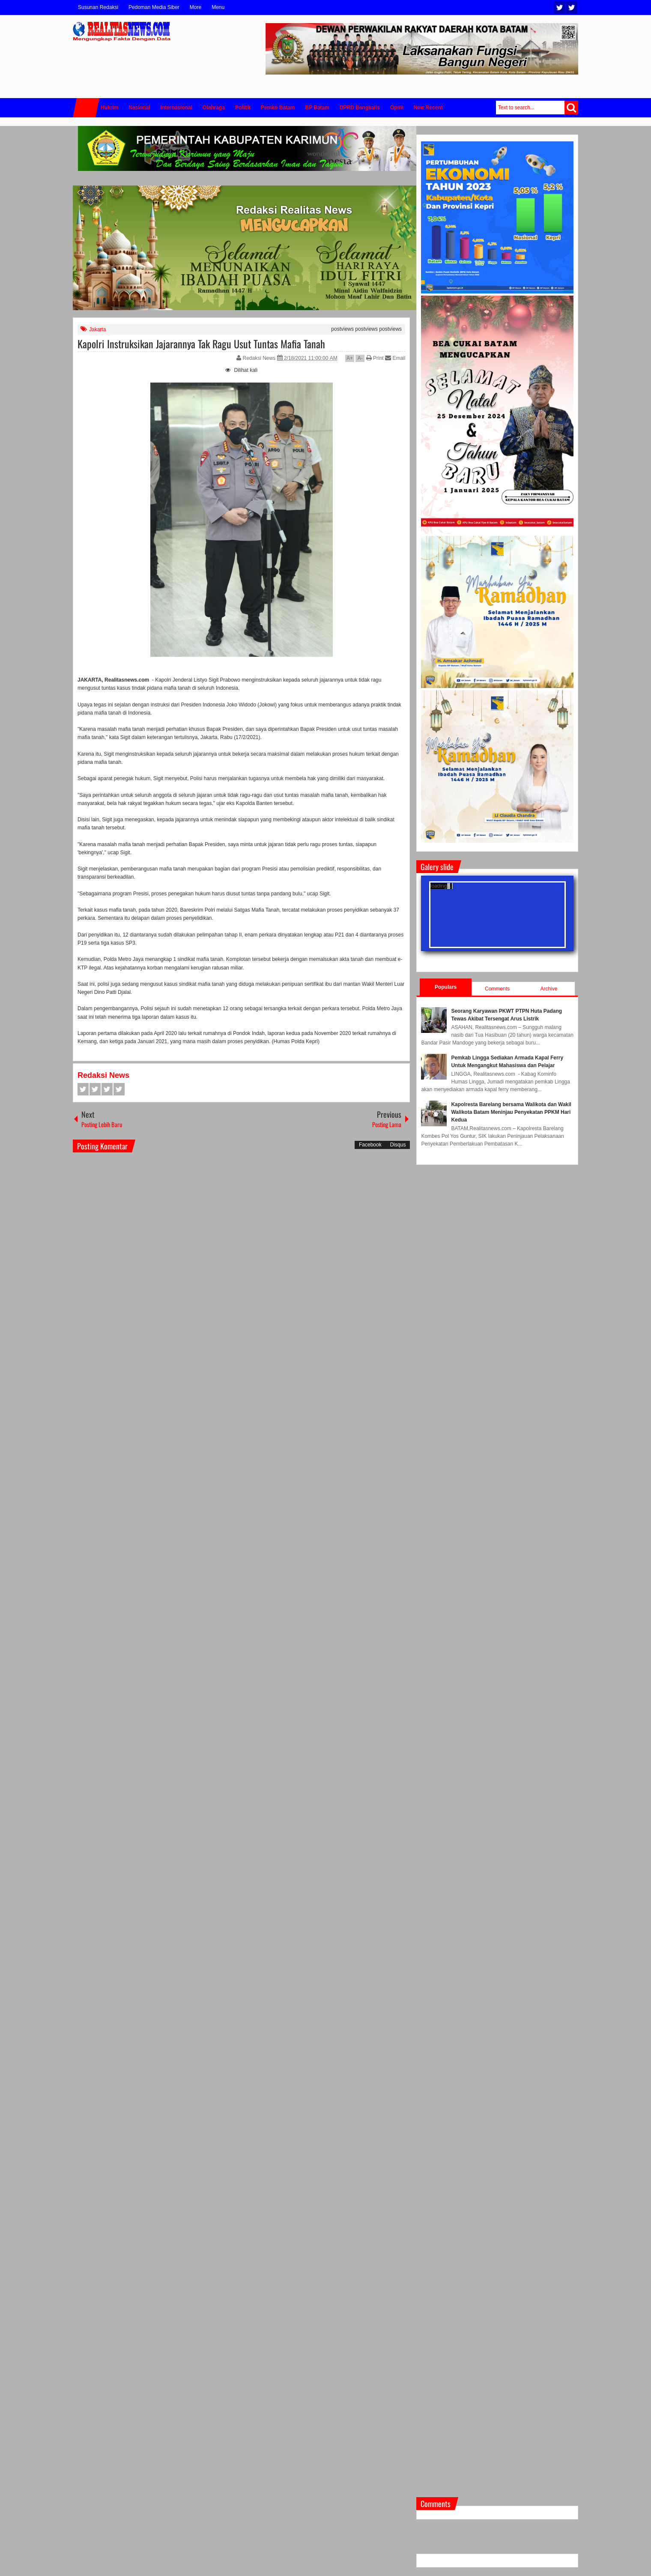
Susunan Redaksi (98, 7)
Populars (446, 987)
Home (86, 107)
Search (571, 107)
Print (375, 358)
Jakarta (97, 329)
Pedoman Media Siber (153, 7)
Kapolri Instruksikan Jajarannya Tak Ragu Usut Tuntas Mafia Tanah (201, 343)
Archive (548, 989)
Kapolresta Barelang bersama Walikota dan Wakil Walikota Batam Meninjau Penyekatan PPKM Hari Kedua (511, 1112)
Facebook (571, 7)
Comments (497, 989)
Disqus (398, 1145)
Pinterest (119, 1089)
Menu (218, 7)
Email (395, 358)
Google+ (107, 1089)
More (195, 7)
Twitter (559, 7)
